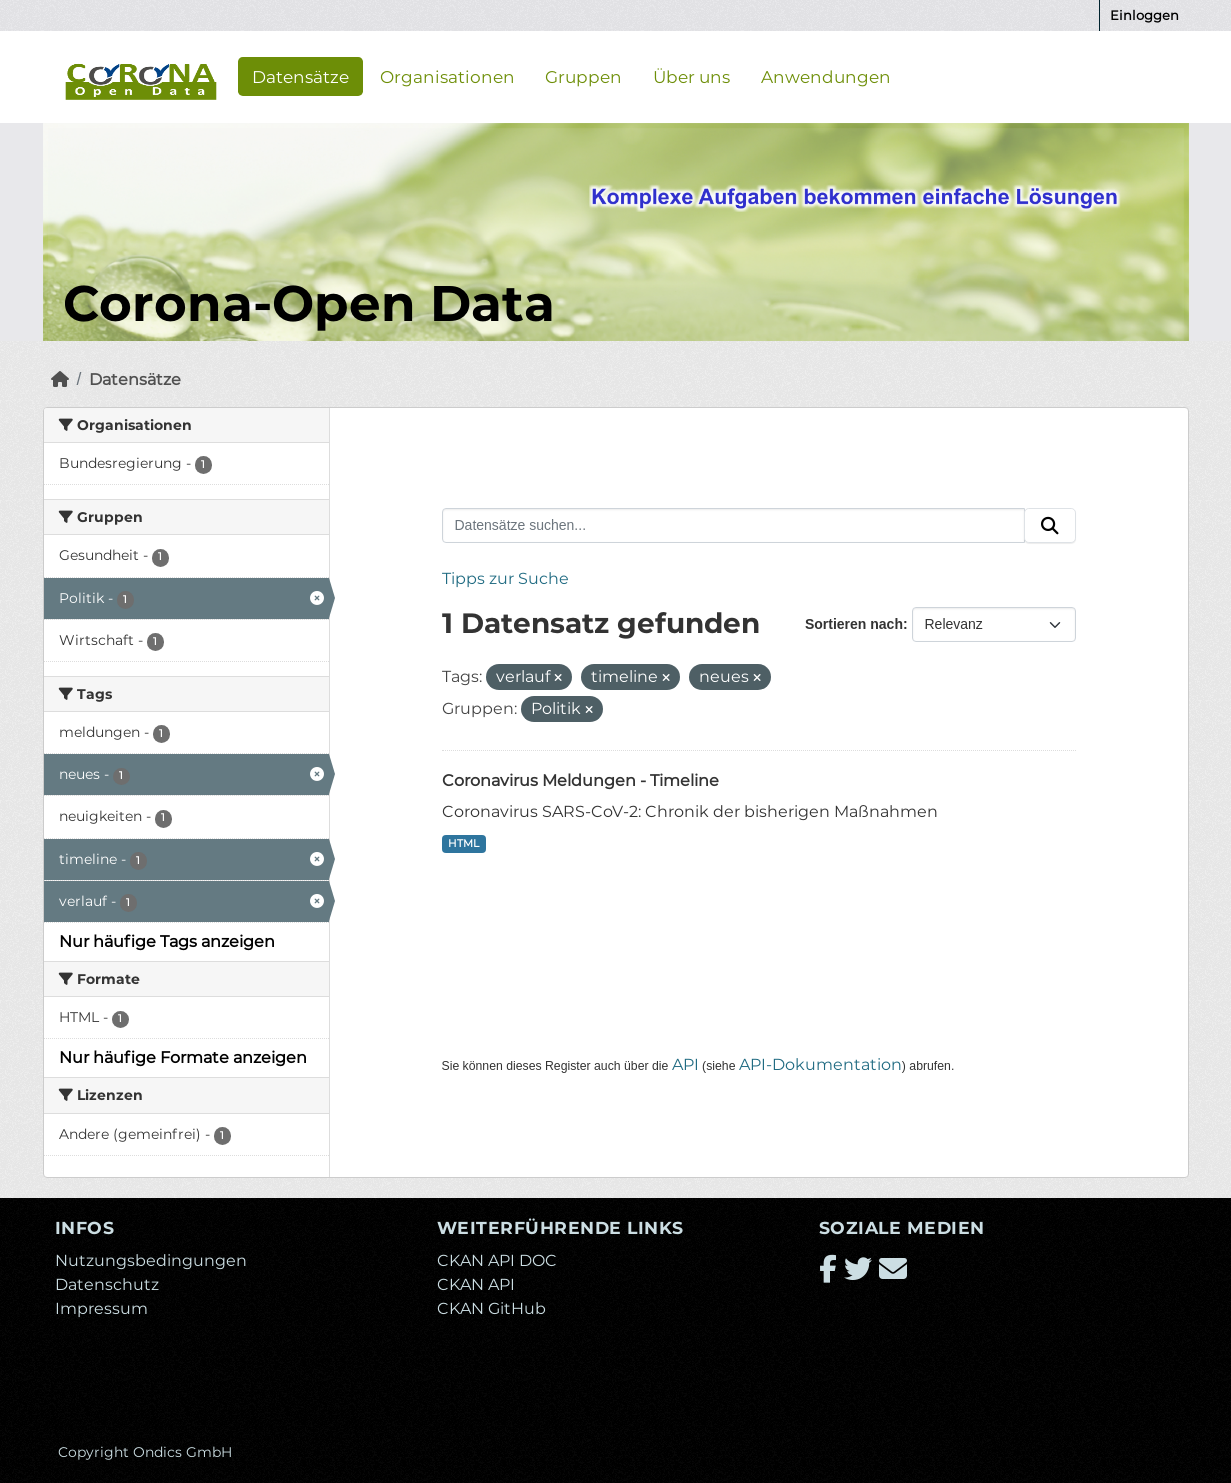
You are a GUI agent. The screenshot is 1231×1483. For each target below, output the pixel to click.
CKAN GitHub (491, 1308)
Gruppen (583, 76)
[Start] (60, 379)
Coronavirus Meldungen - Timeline (580, 780)
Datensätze (300, 76)
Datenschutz (107, 1284)
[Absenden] (1050, 526)
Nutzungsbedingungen (151, 1260)
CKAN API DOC (497, 1260)
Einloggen (1144, 15)
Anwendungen (826, 76)
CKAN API (476, 1284)
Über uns (691, 76)
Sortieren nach (854, 624)
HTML (463, 843)
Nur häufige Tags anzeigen (167, 941)
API (685, 1064)
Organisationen (447, 76)
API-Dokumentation (820, 1064)
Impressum (101, 1308)
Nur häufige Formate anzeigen (183, 1057)
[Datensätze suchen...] (733, 526)
